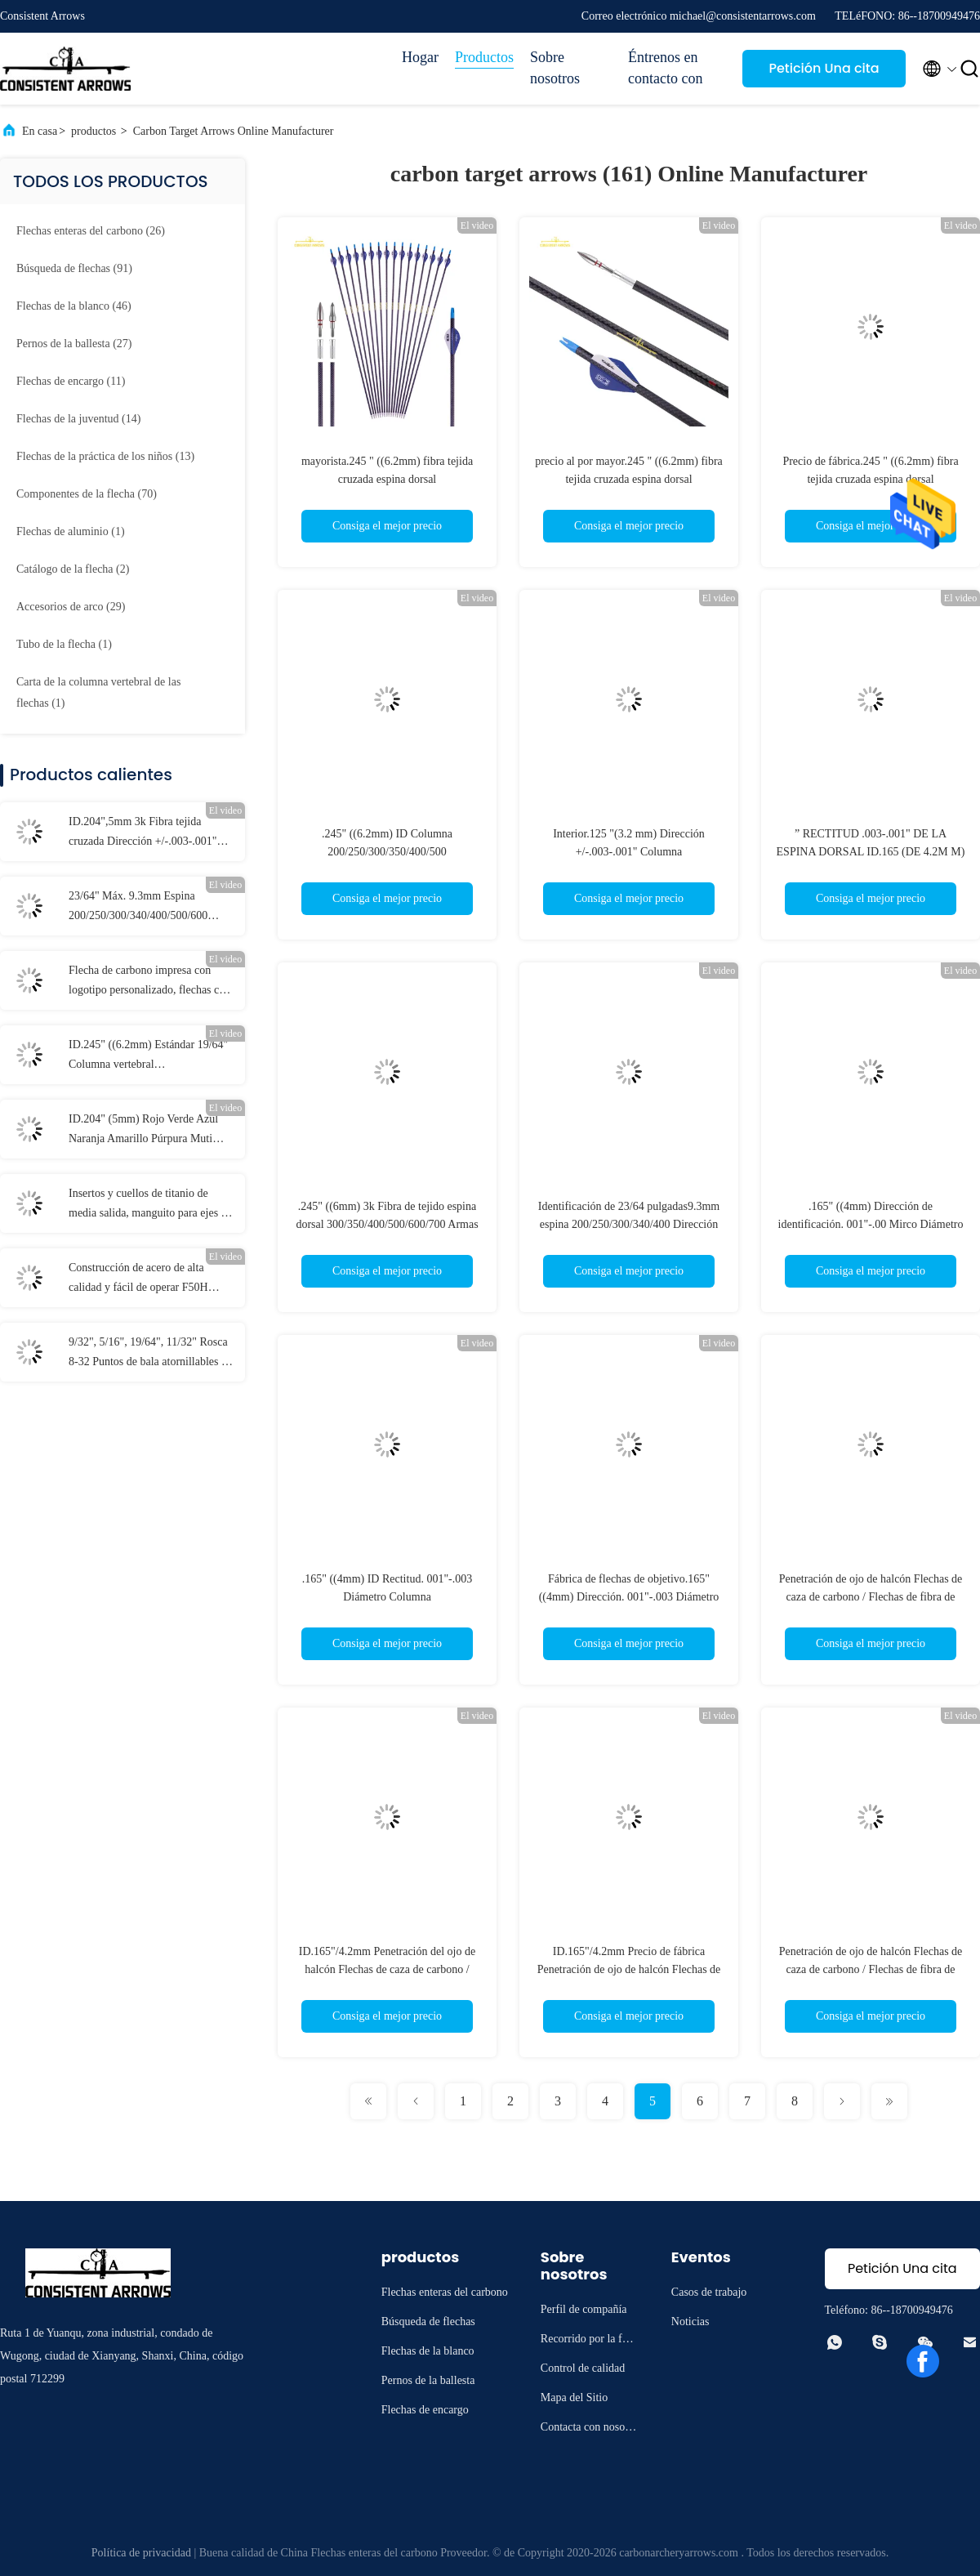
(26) (90, 231)
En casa (39, 131)
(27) (74, 343)
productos (93, 131)
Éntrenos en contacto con (665, 68)
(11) (70, 381)
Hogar (420, 57)
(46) (73, 306)
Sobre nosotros (555, 68)
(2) (72, 569)
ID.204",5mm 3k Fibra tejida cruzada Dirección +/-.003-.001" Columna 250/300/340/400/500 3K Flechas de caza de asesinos (149, 833)
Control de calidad (583, 2368)
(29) (70, 606)
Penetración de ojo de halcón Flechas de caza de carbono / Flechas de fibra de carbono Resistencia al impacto (871, 1597)
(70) (86, 494)
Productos (484, 57)
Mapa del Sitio (574, 2397)
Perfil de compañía (584, 2309)
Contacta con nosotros (589, 2429)
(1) (70, 531)
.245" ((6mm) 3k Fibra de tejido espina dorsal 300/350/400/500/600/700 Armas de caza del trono (387, 1224)
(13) (105, 456)
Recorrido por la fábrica (589, 2341)
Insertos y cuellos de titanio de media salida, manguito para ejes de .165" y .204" (150, 1205)
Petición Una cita (823, 68)
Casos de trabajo (709, 2292)
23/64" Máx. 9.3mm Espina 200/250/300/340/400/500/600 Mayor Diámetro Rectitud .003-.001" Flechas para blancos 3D (150, 908)
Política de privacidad (141, 2553)
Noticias (690, 2321)
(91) (74, 268)
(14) (78, 419)
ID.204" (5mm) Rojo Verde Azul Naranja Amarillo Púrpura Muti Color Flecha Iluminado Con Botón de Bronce (149, 1131)
